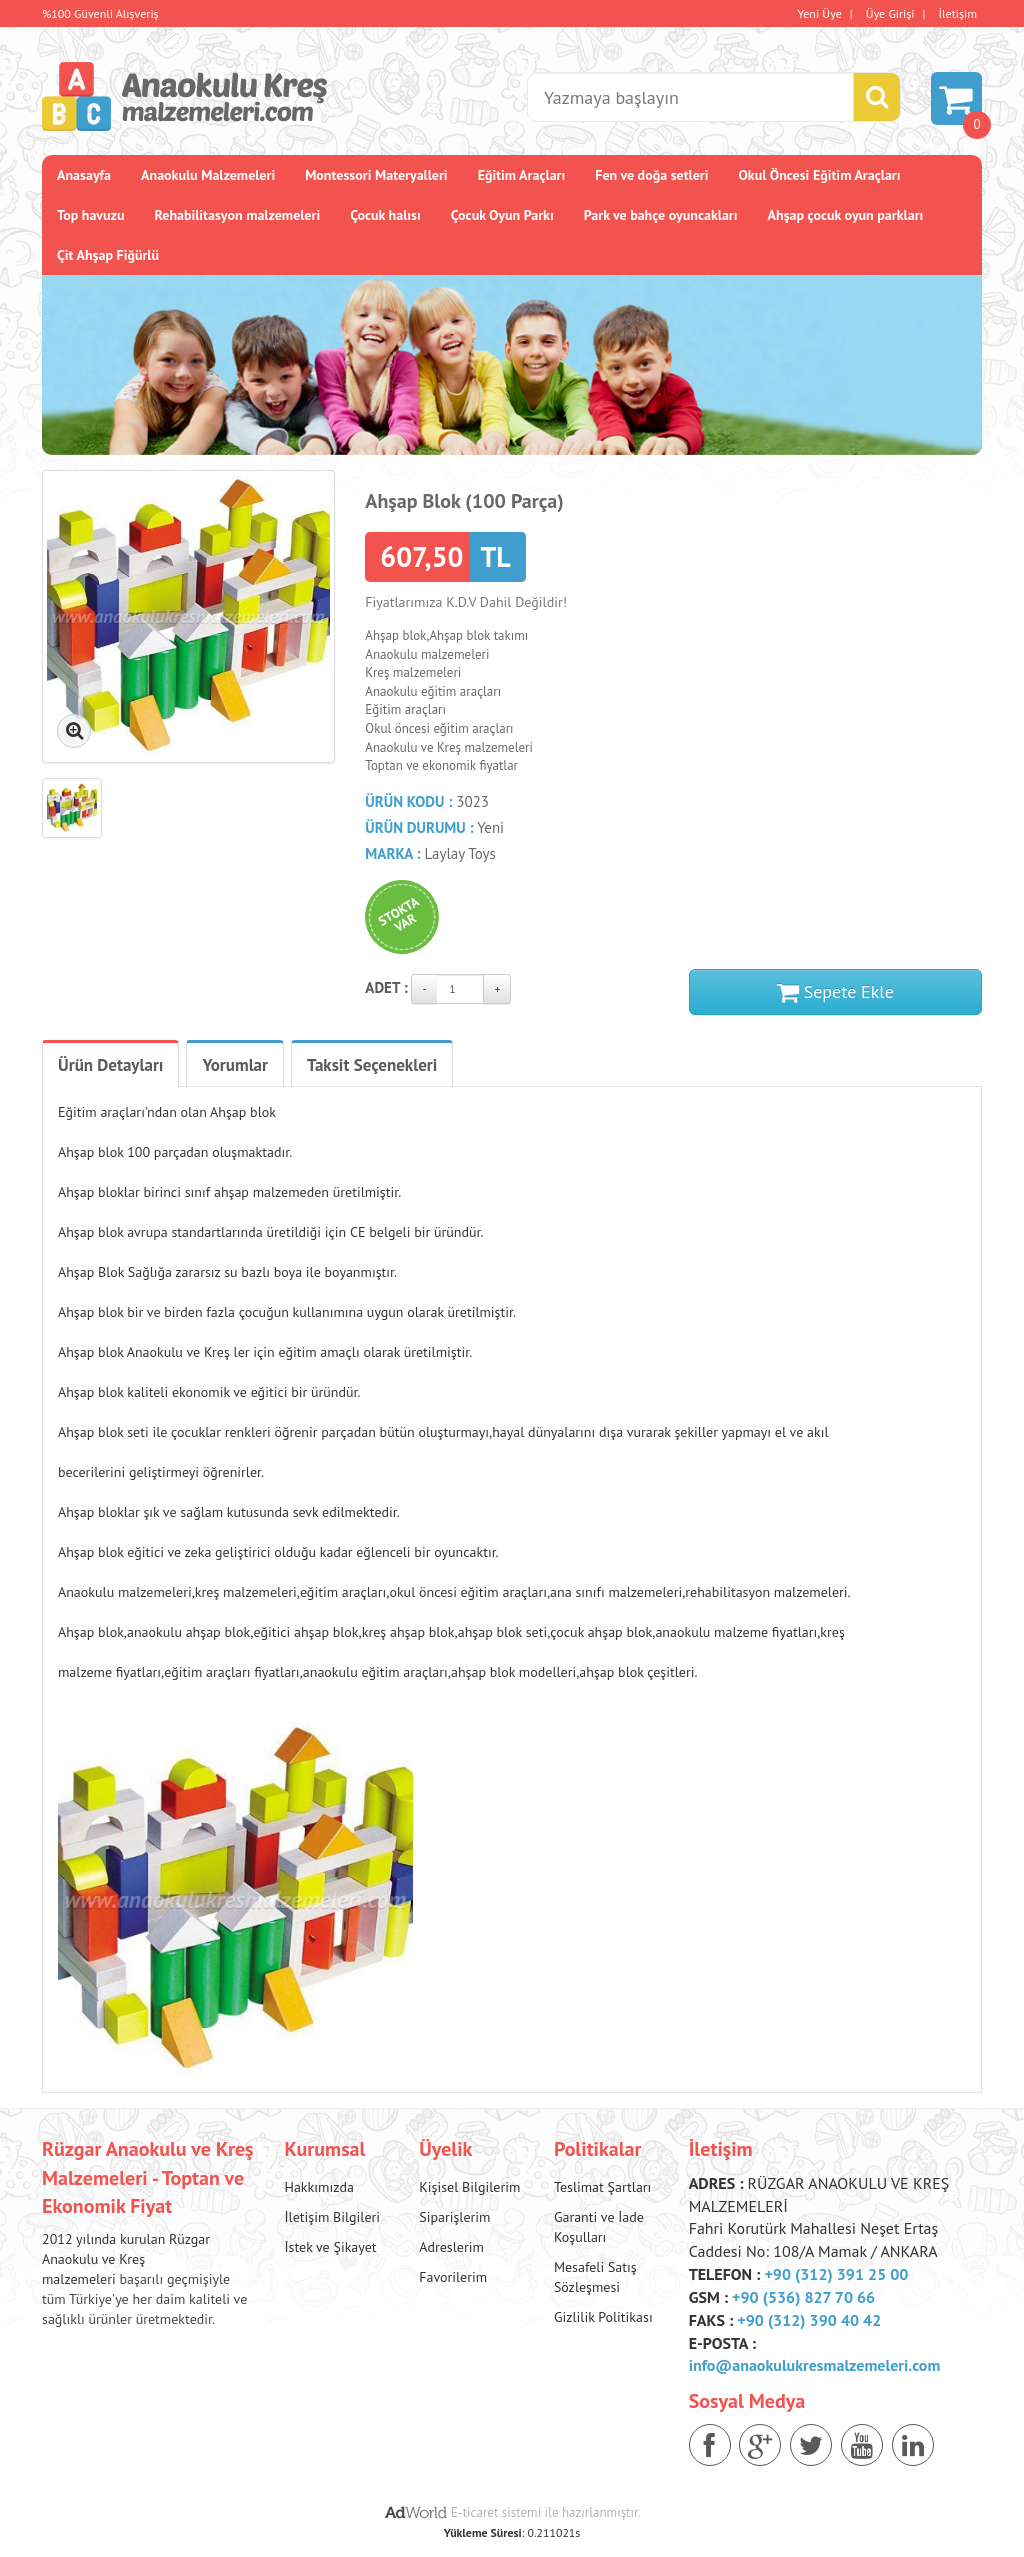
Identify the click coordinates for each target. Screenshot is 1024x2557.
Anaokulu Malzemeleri (208, 175)
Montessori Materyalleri (376, 175)
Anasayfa (84, 175)
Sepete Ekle (835, 991)
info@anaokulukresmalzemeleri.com (815, 2365)
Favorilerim (453, 2277)
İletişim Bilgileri (333, 2217)
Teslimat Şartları (602, 2187)
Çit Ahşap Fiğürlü (108, 255)
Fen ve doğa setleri (651, 175)
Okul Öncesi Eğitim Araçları (819, 175)
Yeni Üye (820, 13)
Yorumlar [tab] (235, 1065)
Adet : (386, 987)
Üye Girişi (890, 13)
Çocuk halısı (385, 215)
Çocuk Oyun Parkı (502, 215)
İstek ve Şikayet (331, 2247)
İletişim (958, 13)
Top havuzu (91, 215)
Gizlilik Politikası (603, 2317)
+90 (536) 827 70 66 (803, 2297)
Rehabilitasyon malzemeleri (238, 215)
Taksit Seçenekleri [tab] (372, 1065)
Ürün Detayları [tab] (110, 1065)
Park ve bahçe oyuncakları (661, 215)
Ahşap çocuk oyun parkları (846, 215)
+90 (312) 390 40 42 (809, 2320)
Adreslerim (451, 2247)
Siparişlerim (454, 2217)
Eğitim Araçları (522, 175)
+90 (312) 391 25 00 (836, 2274)
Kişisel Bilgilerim (469, 2187)
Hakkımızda (319, 2187)
